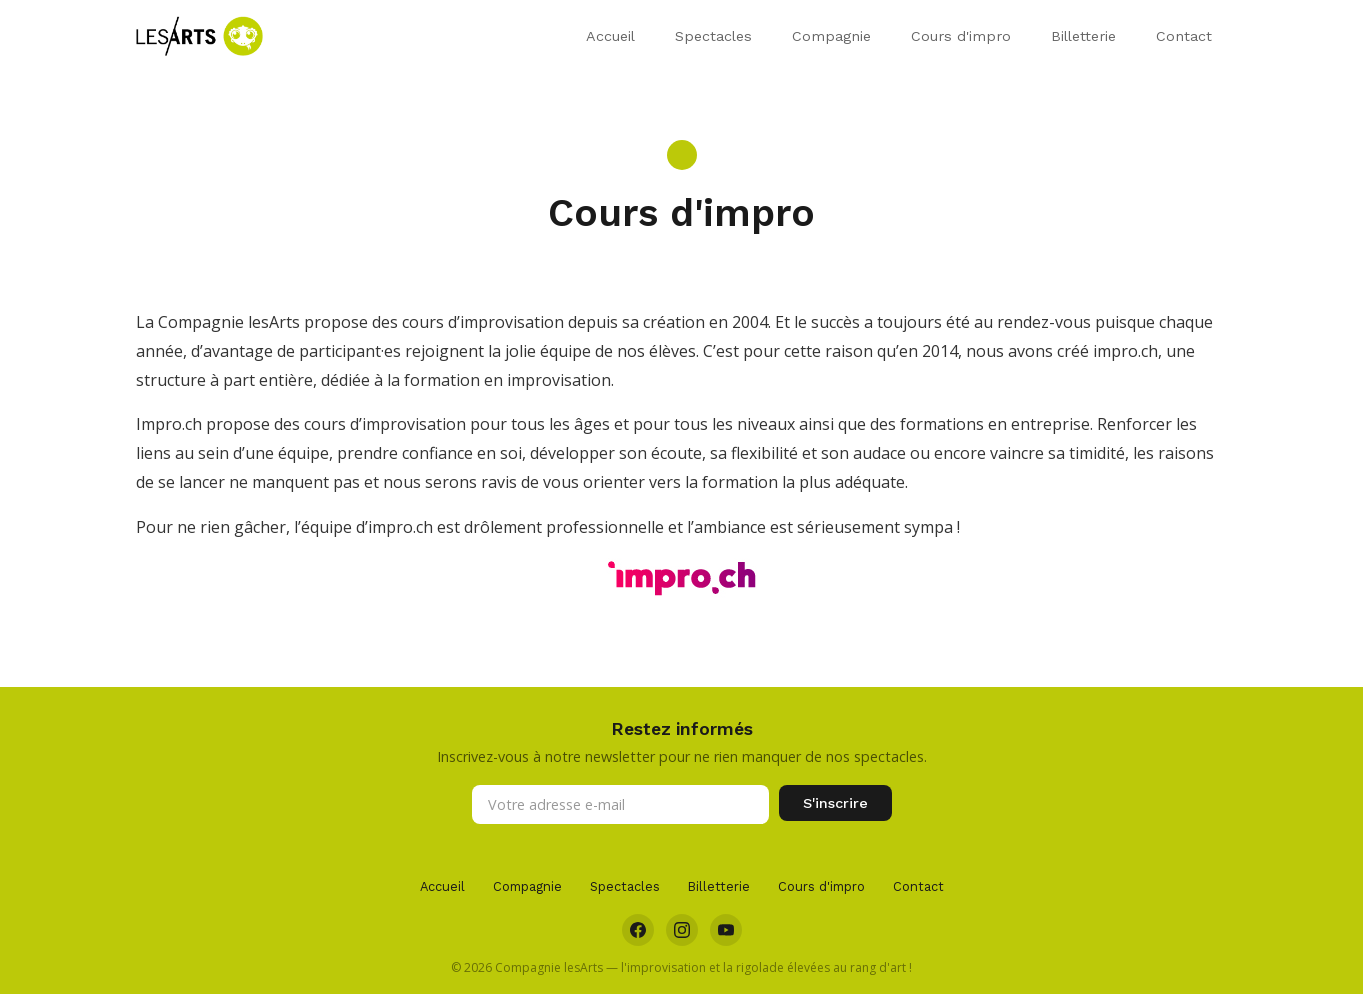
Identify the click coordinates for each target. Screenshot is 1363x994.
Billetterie (1083, 36)
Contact (1184, 36)
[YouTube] (726, 930)
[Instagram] (682, 930)
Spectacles (713, 36)
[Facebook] (638, 930)
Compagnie (831, 36)
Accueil (610, 36)
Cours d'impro (961, 36)
